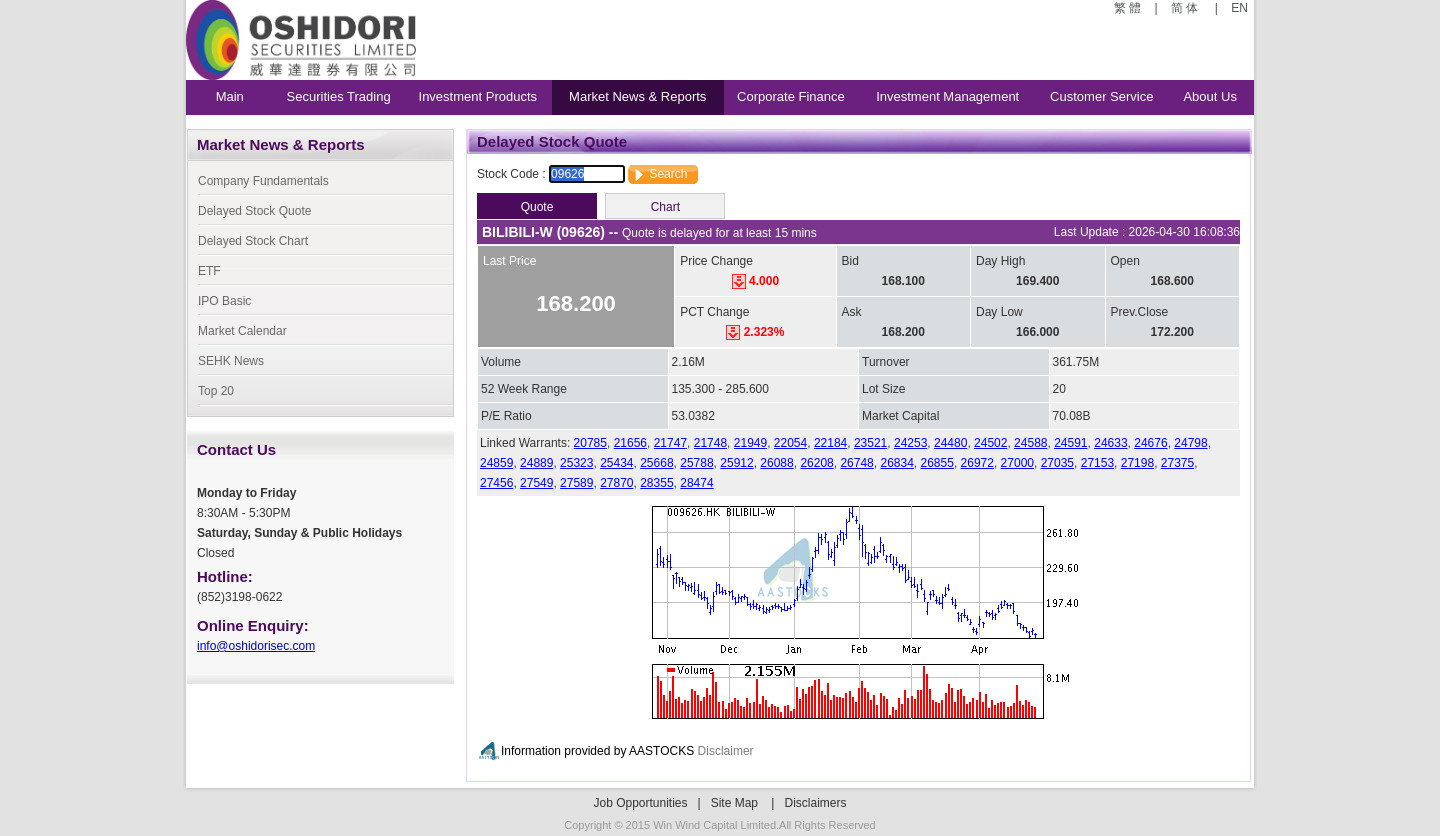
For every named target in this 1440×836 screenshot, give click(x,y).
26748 (856, 463)
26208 (816, 463)
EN (1238, 8)
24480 (950, 443)
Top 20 (216, 391)
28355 (656, 483)
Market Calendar (242, 331)
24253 (910, 443)
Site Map (734, 803)
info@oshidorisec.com (256, 646)
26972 (977, 463)
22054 (790, 443)
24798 (1190, 443)
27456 (496, 483)
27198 (1137, 463)
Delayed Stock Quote (254, 211)
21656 (630, 443)
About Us (1209, 96)
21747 (670, 443)
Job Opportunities (640, 803)
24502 (990, 443)
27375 (1177, 463)
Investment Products (478, 96)
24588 (1030, 443)
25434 (616, 463)
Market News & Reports (637, 96)
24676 (1150, 443)
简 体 (1186, 8)
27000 (1017, 463)
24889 (536, 463)
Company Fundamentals (263, 181)
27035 (1057, 463)
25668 (656, 463)
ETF (209, 271)
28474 (696, 483)
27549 (536, 483)
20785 (590, 443)
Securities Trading (339, 96)
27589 (576, 483)
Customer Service (1101, 96)
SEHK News (231, 361)
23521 (870, 443)
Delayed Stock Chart (253, 241)
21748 (710, 443)
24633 (1110, 443)
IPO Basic (224, 301)
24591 (1070, 443)
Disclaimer (726, 751)
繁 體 (1129, 8)
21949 (750, 443)
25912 (736, 463)
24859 (496, 463)
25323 (576, 463)
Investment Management (947, 96)
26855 (937, 463)
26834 (896, 463)
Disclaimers (816, 803)
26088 (776, 463)
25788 (696, 463)
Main (230, 96)
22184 (830, 443)
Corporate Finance (791, 96)
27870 (616, 483)
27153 (1097, 463)
